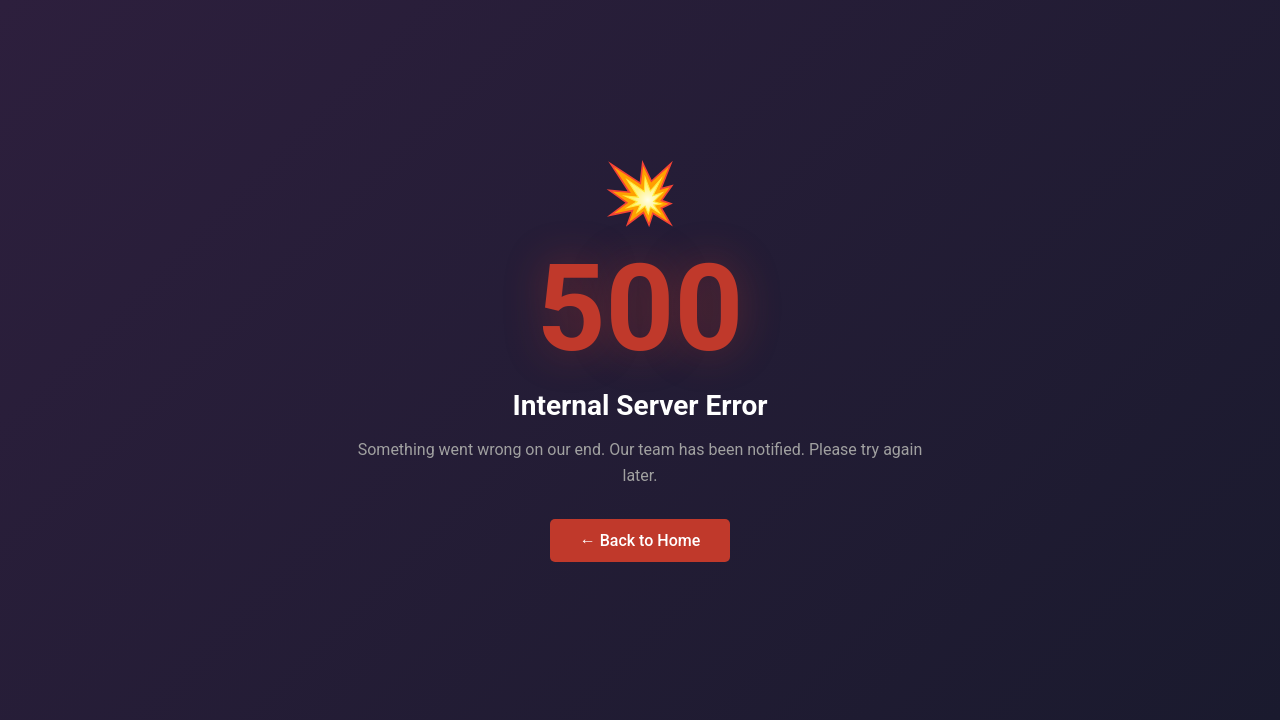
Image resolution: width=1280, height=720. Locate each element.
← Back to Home (640, 540)
